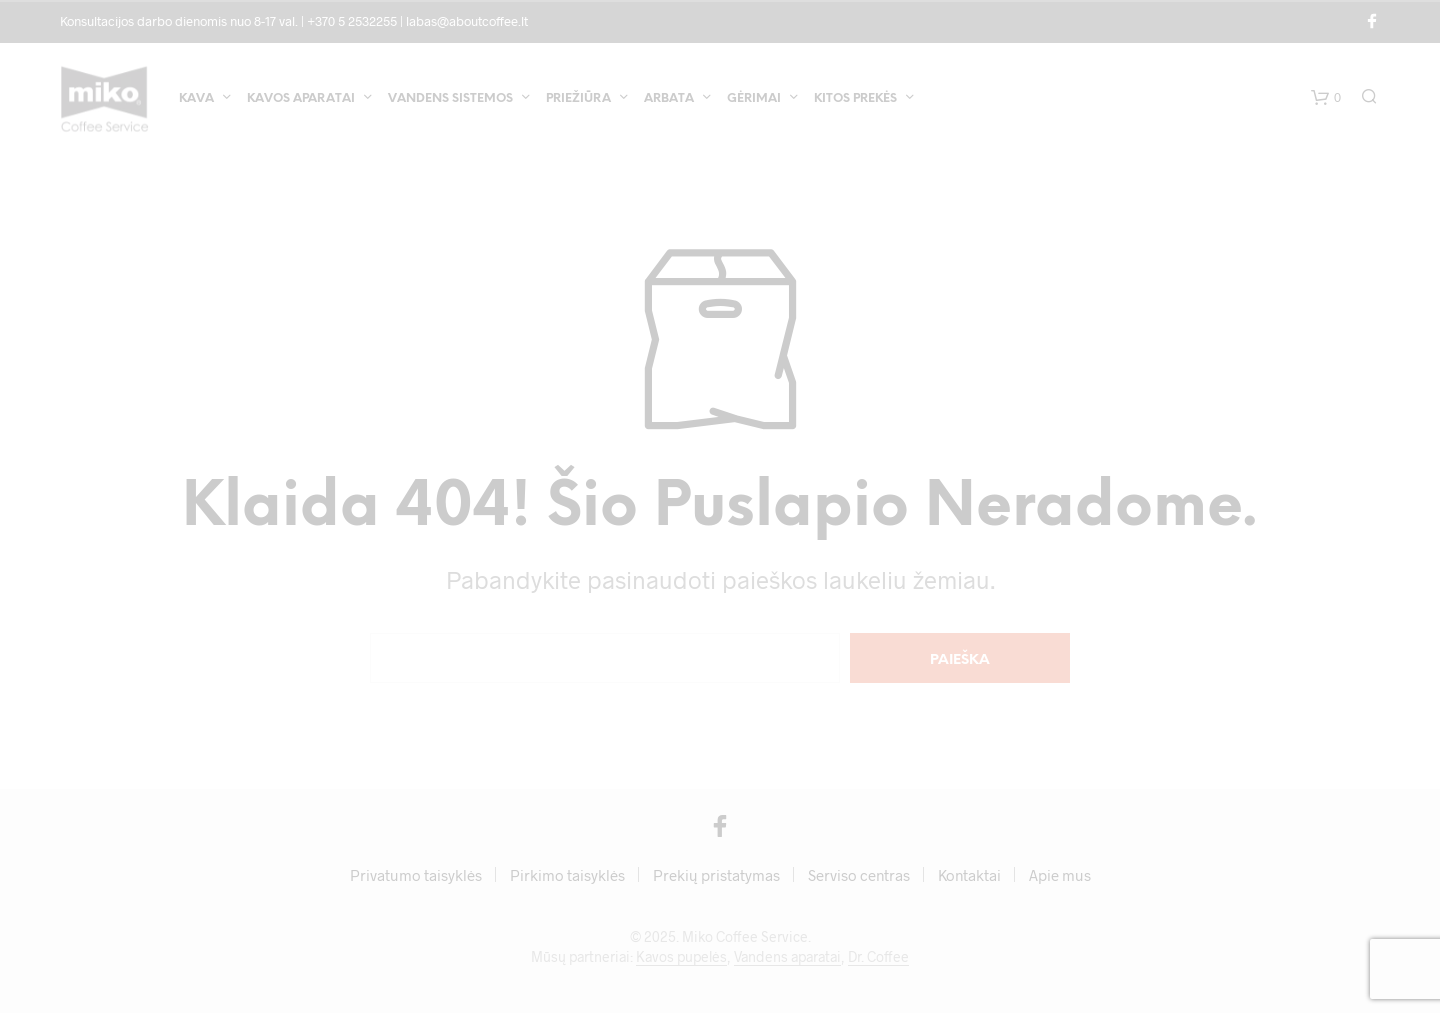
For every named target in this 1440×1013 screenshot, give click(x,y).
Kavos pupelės (681, 957)
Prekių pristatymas (716, 875)
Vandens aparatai (787, 957)
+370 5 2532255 (352, 21)
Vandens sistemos (450, 98)
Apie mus (1060, 875)
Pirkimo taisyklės (567, 875)
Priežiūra (578, 98)
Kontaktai (969, 875)
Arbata (669, 98)
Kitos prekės (855, 98)
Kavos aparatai (301, 98)
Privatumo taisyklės (416, 875)
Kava (196, 98)
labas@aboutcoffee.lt (467, 21)
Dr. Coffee (878, 957)
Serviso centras (859, 875)
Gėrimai (754, 98)
